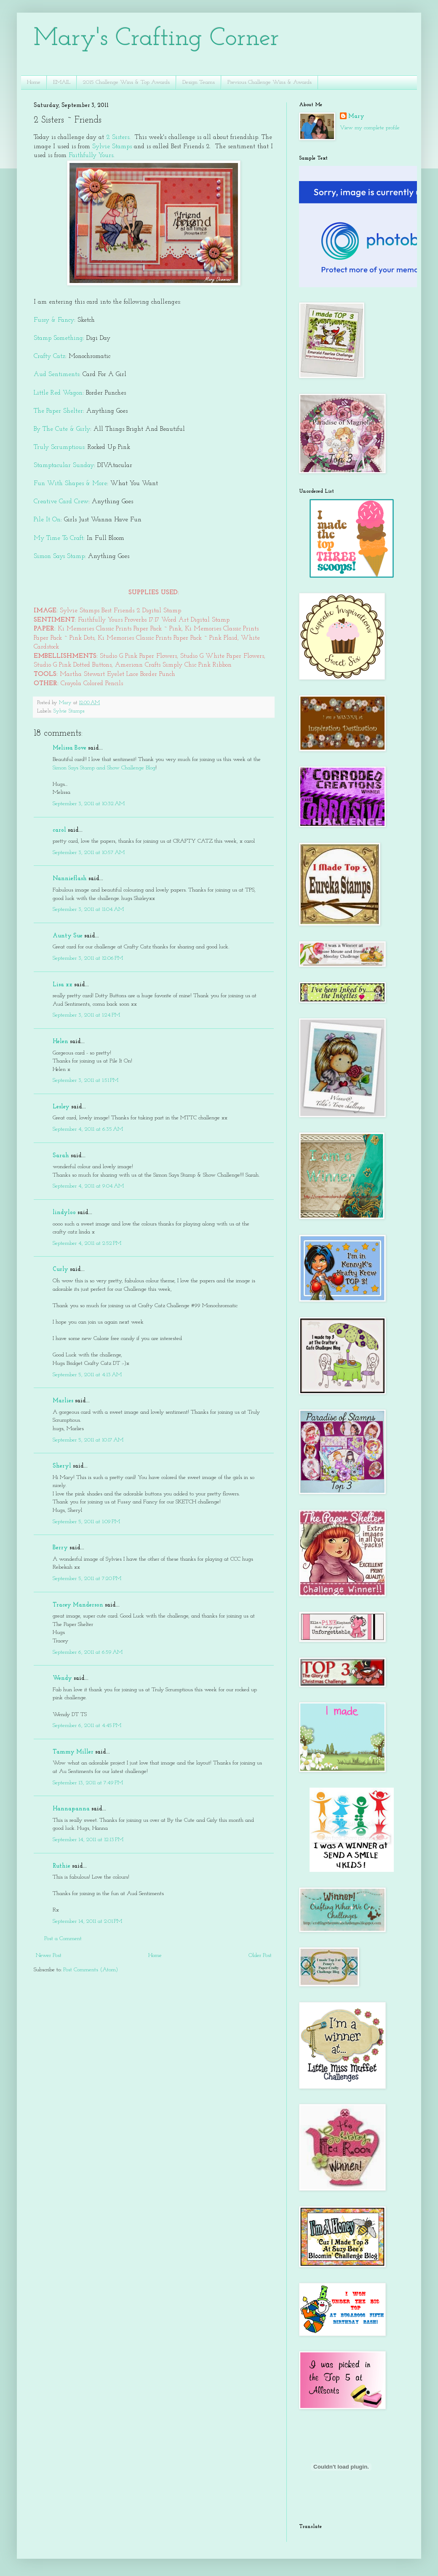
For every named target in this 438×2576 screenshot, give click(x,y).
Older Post (260, 1955)
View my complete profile (370, 128)
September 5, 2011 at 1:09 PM (86, 1522)
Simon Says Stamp (59, 556)
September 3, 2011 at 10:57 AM (89, 852)
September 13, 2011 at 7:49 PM (88, 1783)
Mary (356, 116)
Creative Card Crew (61, 501)
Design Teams (198, 82)
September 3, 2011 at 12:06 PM (88, 958)
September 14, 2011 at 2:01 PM (87, 1921)
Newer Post (48, 1955)
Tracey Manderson (78, 1605)
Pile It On (47, 519)
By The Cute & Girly (62, 429)
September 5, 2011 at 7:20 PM (87, 1578)
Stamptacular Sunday (64, 465)
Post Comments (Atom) (90, 1970)
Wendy (62, 1678)
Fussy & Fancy (54, 320)
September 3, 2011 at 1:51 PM (85, 1080)
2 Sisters (116, 137)
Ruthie (61, 1866)
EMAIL (61, 82)
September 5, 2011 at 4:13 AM (87, 1375)
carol (59, 830)
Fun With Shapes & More (70, 483)
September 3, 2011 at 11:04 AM (88, 909)
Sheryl (62, 1466)
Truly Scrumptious (59, 447)
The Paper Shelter (58, 411)
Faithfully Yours (91, 155)
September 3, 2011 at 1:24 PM (86, 1015)
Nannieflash (70, 879)
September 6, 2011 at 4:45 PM (87, 1725)
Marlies (63, 1401)
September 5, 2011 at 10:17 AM (88, 1440)
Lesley (61, 1107)
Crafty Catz (49, 356)
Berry (61, 1548)
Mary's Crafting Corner (156, 38)
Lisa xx (62, 985)
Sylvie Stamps (111, 146)
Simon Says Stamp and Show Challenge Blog (104, 768)
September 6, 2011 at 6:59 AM (88, 1652)
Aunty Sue (68, 936)
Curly (60, 1269)
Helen (60, 1041)
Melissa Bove (70, 748)
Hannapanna (71, 1809)
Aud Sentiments (56, 374)
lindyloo (64, 1212)
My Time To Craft (58, 538)
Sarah (61, 1156)
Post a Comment (63, 1938)
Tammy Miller (73, 1752)
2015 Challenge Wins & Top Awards (126, 82)
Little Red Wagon (58, 393)
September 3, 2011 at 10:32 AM (89, 804)
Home (33, 82)
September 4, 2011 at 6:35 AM (88, 1129)
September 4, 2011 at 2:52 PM (87, 1243)
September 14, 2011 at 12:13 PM (88, 1840)
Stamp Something (58, 338)
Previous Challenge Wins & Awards (269, 82)
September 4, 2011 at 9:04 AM (88, 1186)
